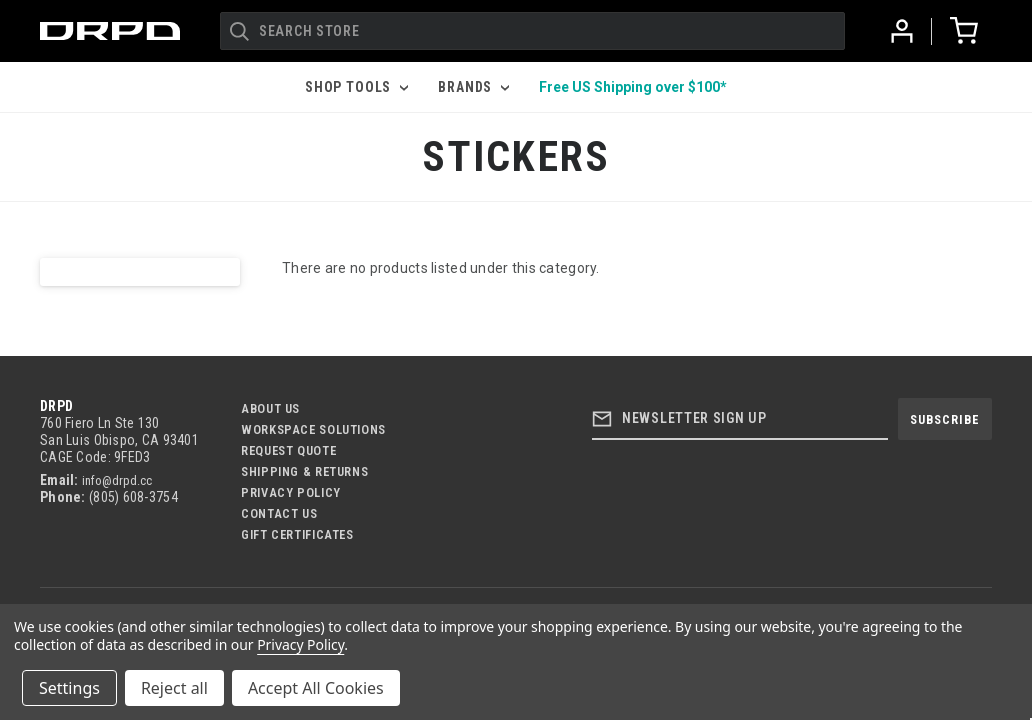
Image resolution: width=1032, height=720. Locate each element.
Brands (473, 87)
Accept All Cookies (316, 688)
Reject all (174, 688)
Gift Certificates (297, 534)
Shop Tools (356, 87)
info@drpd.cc (117, 480)
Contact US (279, 513)
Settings (69, 688)
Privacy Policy (291, 492)
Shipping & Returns (304, 471)
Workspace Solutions (313, 429)
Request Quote (288, 450)
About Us (270, 408)
